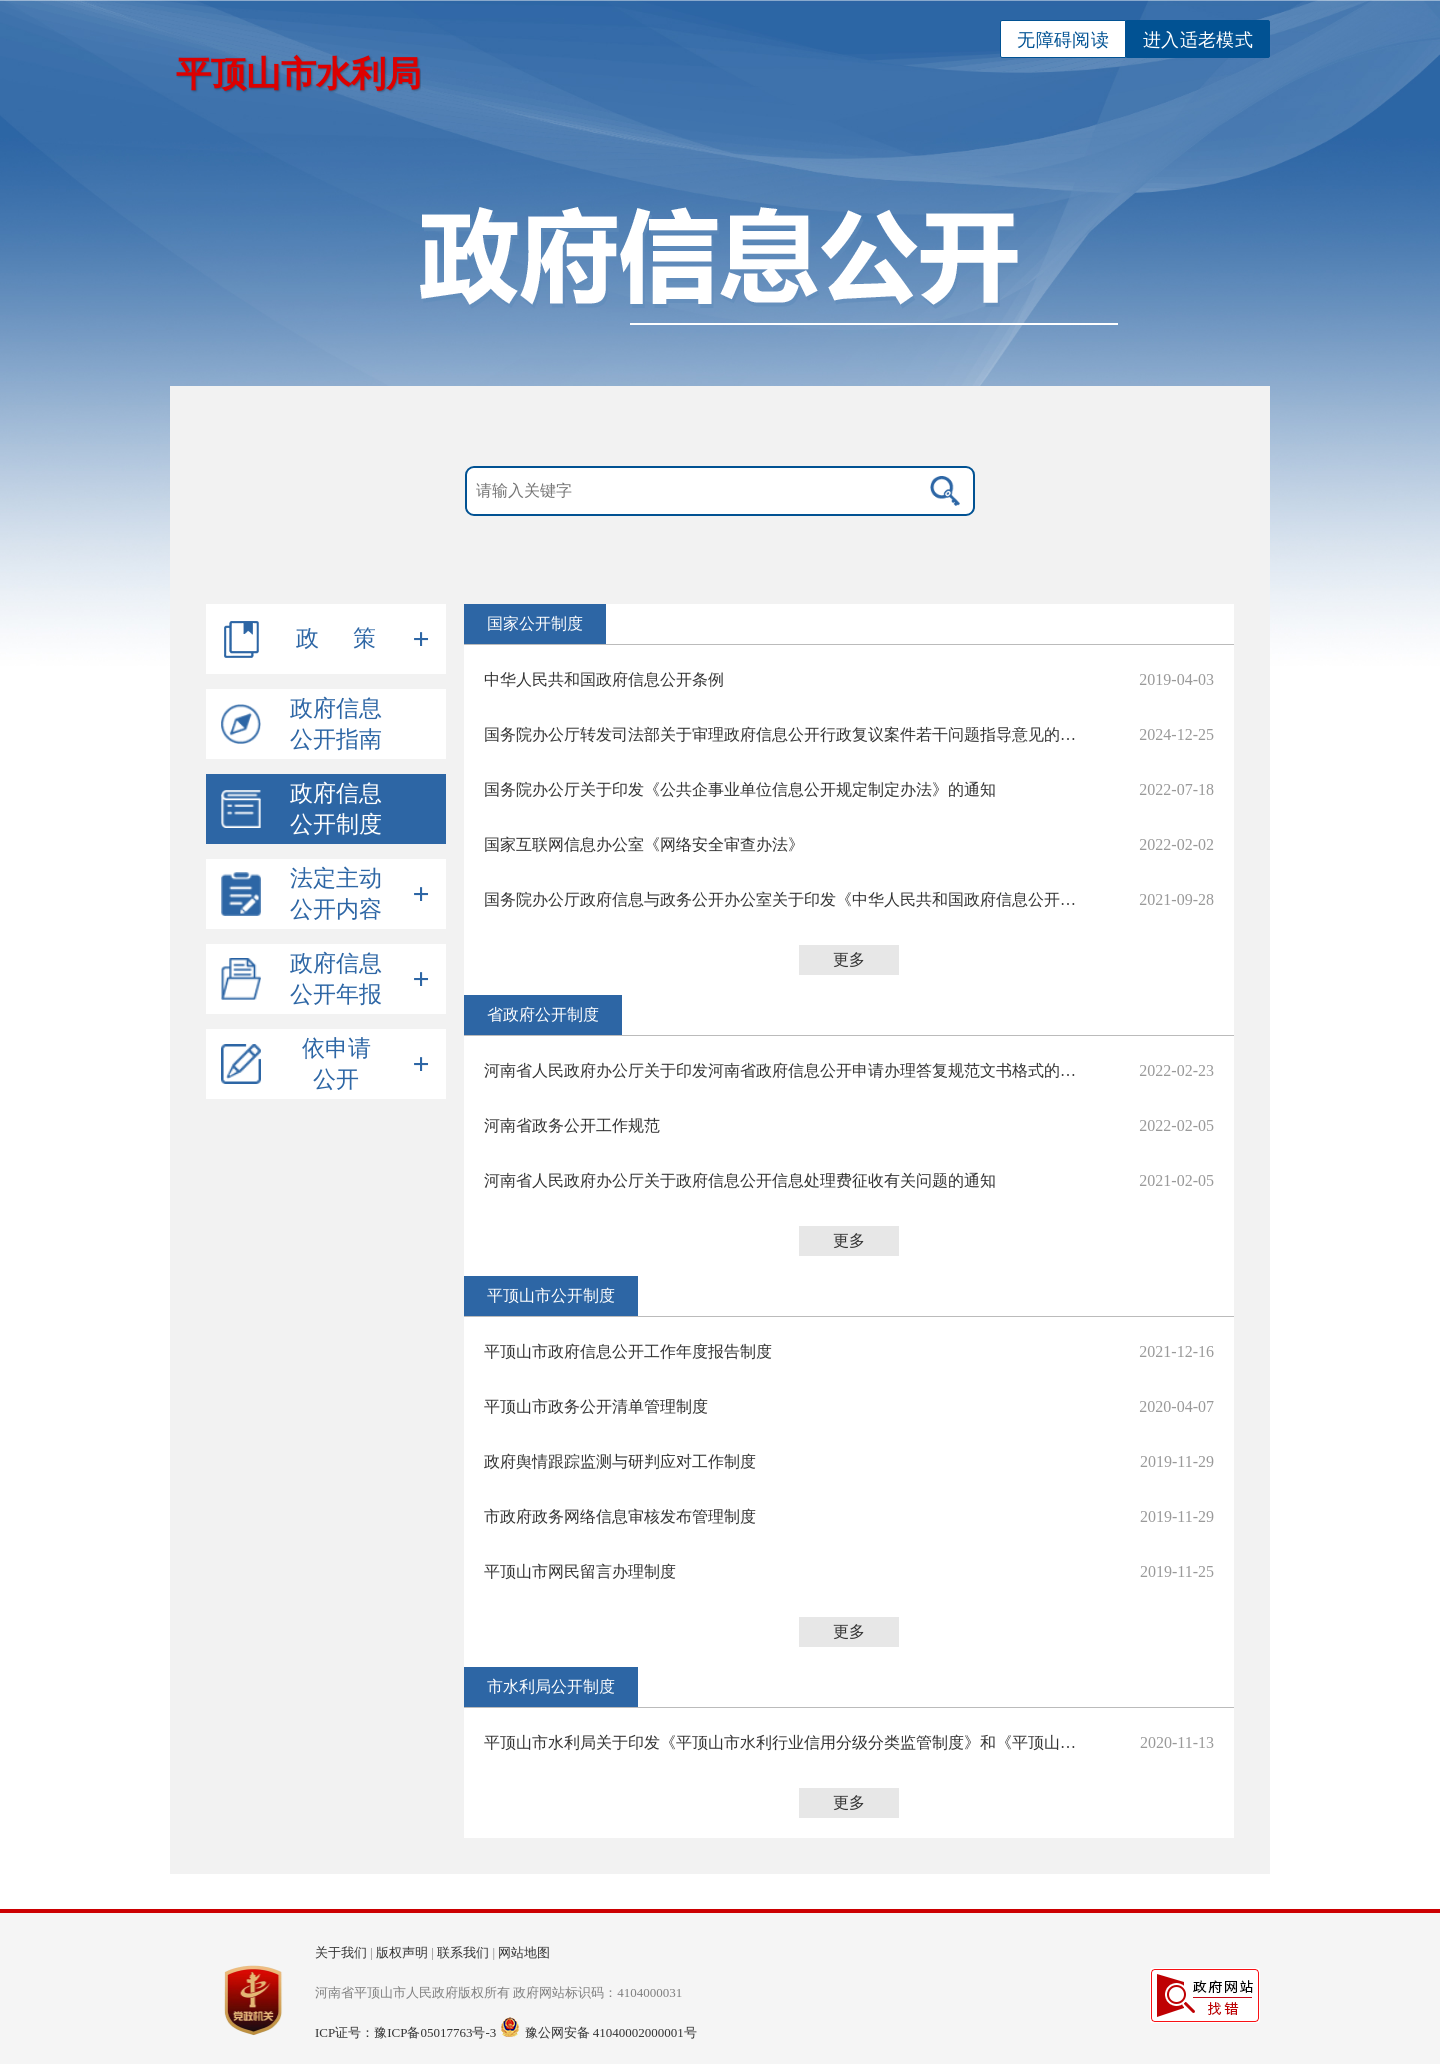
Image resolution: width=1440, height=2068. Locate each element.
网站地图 (524, 1952)
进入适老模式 (1198, 40)
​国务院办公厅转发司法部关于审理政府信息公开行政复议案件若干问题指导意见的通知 (784, 734)
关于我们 (341, 1952)
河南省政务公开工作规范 (572, 1125)
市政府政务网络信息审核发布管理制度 (620, 1516)
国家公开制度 (535, 623)
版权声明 (402, 1952)
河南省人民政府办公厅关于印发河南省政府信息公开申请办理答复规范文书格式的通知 (784, 1070)
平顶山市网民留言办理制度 (580, 1571)
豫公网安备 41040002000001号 (611, 2032)
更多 (849, 959)
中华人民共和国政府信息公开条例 (604, 679)
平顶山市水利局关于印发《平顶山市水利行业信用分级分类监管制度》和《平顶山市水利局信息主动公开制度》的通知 (784, 1742)
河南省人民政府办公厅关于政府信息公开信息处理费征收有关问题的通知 (740, 1180)
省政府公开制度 (543, 1014)
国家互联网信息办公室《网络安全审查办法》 (644, 844)
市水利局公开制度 (551, 1686)
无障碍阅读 (1063, 40)
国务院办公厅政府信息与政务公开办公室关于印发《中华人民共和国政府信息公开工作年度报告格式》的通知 (784, 899)
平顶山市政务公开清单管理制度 (596, 1406)
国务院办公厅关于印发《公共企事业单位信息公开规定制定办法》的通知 (740, 789)
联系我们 (463, 1952)
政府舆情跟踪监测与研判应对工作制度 (620, 1461)
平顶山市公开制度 (551, 1295)
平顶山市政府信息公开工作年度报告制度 (628, 1351)
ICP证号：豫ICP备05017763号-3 (405, 2032)
